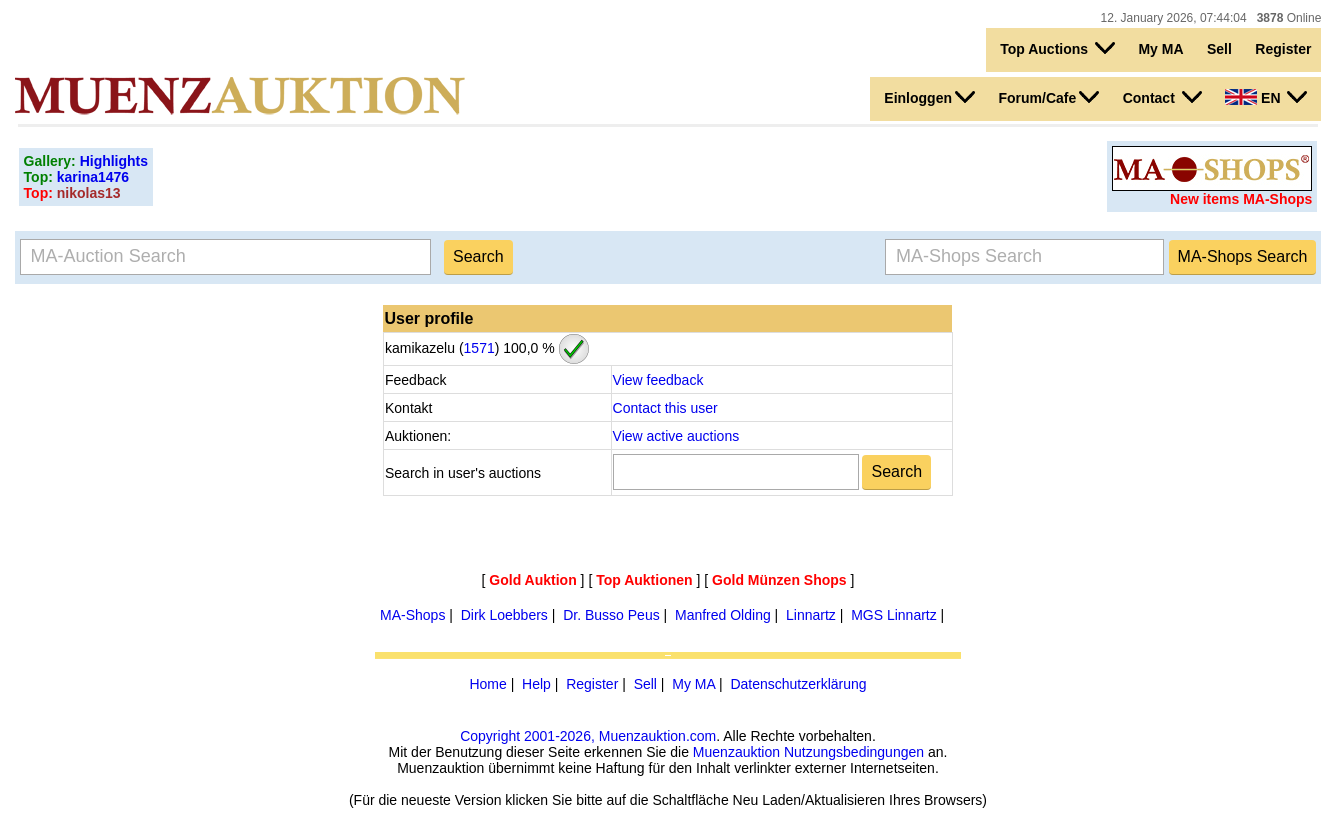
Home (487, 684)
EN (1266, 97)
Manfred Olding (723, 615)
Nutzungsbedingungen (854, 752)
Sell (1219, 49)
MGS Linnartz (894, 615)
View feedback (658, 380)
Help (536, 684)
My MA (1160, 49)
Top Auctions (1057, 48)
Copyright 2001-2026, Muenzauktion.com (588, 736)
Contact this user (665, 408)
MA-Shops (412, 615)
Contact (1162, 97)
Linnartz (811, 615)
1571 (479, 348)
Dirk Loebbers (504, 615)
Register (1283, 49)
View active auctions (676, 436)
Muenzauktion (736, 752)
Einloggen (929, 97)
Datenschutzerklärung (798, 684)
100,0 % (526, 348)
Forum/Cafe (1048, 97)
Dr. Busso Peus (611, 615)
